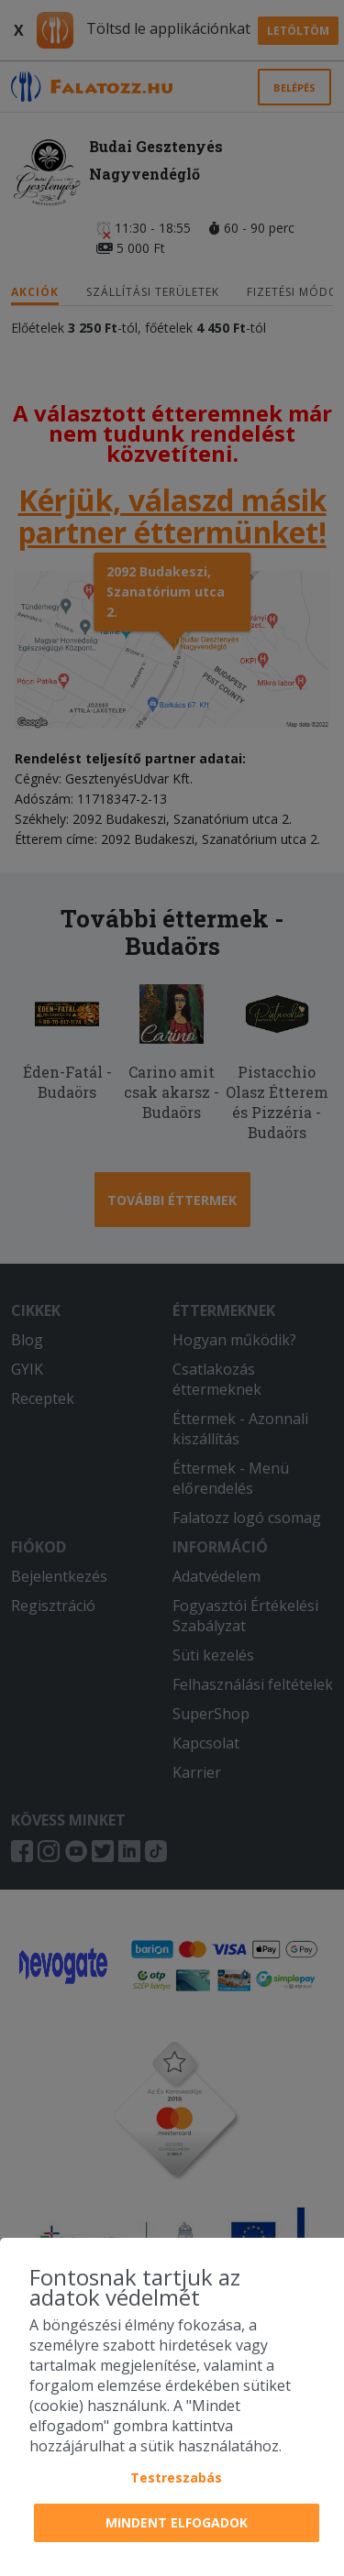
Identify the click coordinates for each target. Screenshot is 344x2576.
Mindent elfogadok (176, 2522)
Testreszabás (176, 2477)
